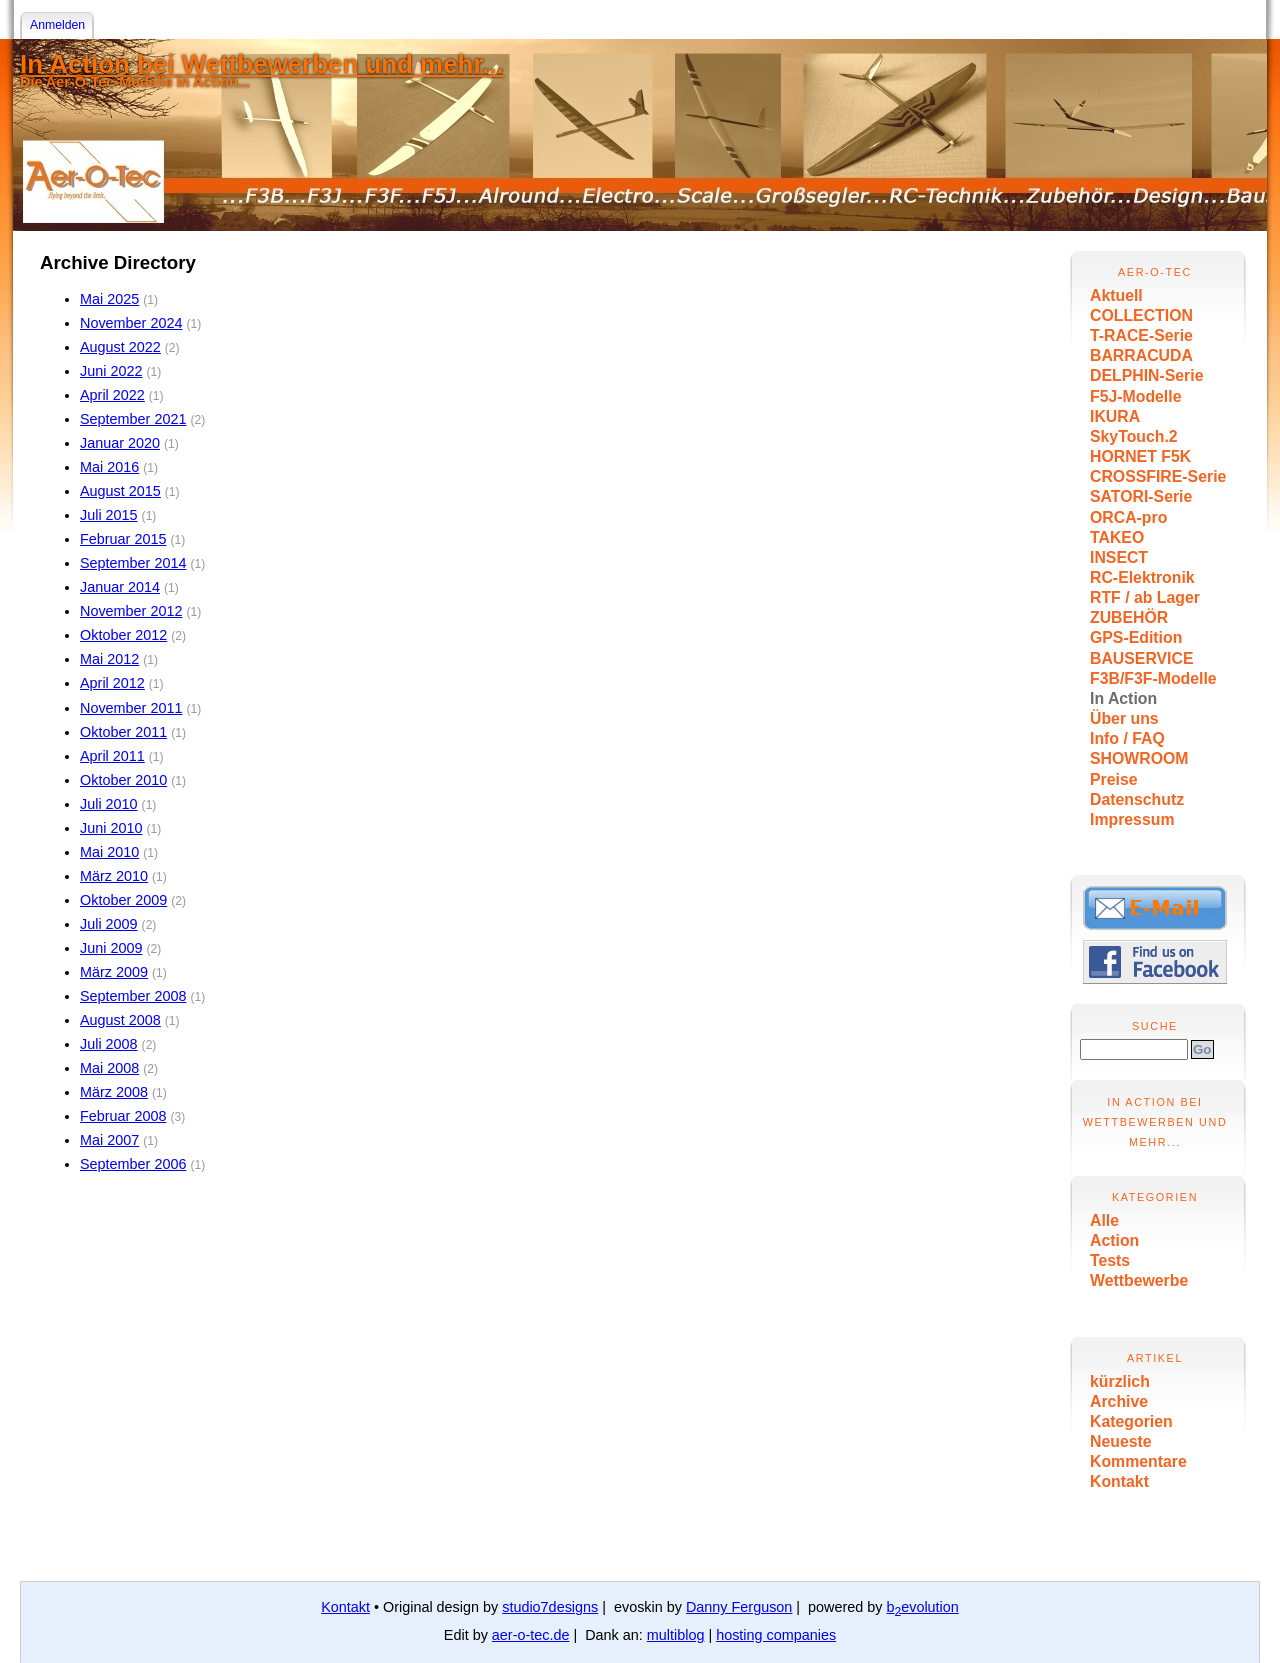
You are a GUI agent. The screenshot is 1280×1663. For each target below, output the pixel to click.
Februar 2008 (123, 1116)
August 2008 (120, 1020)
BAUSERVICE (1142, 658)
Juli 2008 (109, 1044)
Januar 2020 (120, 443)
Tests (1110, 1260)
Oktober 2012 (123, 635)
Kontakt (1119, 1481)
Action (1114, 1240)
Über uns (1124, 718)
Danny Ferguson (739, 1607)
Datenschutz (1137, 799)
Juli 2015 (109, 515)
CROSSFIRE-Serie (1158, 476)
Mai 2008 (109, 1068)
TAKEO (1117, 537)
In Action (1123, 698)
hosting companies (776, 1635)
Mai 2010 (109, 852)
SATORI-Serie (1141, 496)
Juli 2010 (109, 804)
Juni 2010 (111, 828)
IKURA (1115, 416)
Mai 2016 (109, 467)
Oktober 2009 (123, 900)
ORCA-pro (1128, 517)
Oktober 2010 (123, 780)
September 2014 (133, 563)
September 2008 (133, 996)
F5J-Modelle (1135, 396)
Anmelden (57, 25)
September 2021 (133, 419)
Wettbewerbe (1139, 1280)
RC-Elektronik (1142, 577)
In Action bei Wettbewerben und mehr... (262, 64)
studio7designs (550, 1607)
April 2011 (112, 756)
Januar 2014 (120, 587)
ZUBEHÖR (1129, 617)
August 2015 (120, 491)
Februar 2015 (123, 539)
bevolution (923, 1607)
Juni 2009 (111, 948)
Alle (1104, 1220)
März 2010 (114, 876)
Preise (1114, 779)
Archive (1119, 1401)
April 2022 (112, 395)
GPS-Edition (1136, 637)
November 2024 (131, 323)
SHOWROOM (1139, 758)
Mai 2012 (109, 659)
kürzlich (1120, 1381)
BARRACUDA (1141, 355)
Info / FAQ (1127, 738)
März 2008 (114, 1092)
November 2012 (131, 611)
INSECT (1119, 557)
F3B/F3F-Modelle (1153, 678)
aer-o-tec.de (531, 1635)
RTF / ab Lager (1145, 597)
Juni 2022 (111, 371)
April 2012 (112, 683)
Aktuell (1116, 295)
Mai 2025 (109, 299)
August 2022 (120, 347)
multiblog (676, 1635)
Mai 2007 (109, 1140)
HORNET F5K (1140, 456)
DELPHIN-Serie (1146, 375)
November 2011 (131, 708)
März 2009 (114, 972)
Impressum (1132, 819)
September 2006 (133, 1164)
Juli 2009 (109, 924)
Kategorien (1131, 1421)
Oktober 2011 (123, 732)
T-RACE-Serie (1141, 335)
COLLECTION (1141, 315)
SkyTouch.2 (1134, 436)
